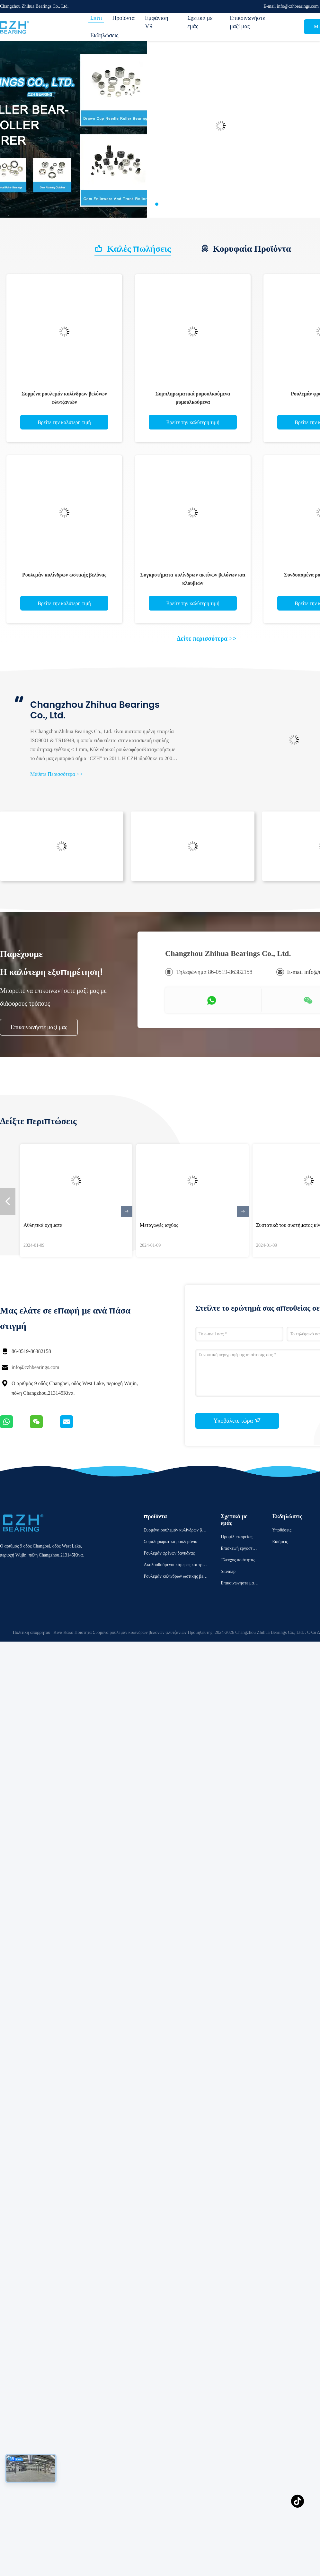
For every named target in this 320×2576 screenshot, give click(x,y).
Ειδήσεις (280, 1541)
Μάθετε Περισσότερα (56, 774)
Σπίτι (96, 18)
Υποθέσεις (281, 1530)
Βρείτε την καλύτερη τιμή (64, 422)
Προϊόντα (123, 18)
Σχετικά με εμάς (199, 22)
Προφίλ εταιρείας (236, 1536)
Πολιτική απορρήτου (31, 1632)
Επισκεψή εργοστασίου (239, 1549)
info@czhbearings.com (35, 1367)
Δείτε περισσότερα (206, 638)
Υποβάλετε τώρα (237, 1420)
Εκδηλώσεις (104, 35)
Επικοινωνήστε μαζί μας (247, 22)
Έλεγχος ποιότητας (238, 1559)
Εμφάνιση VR (156, 22)
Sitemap (228, 1571)
